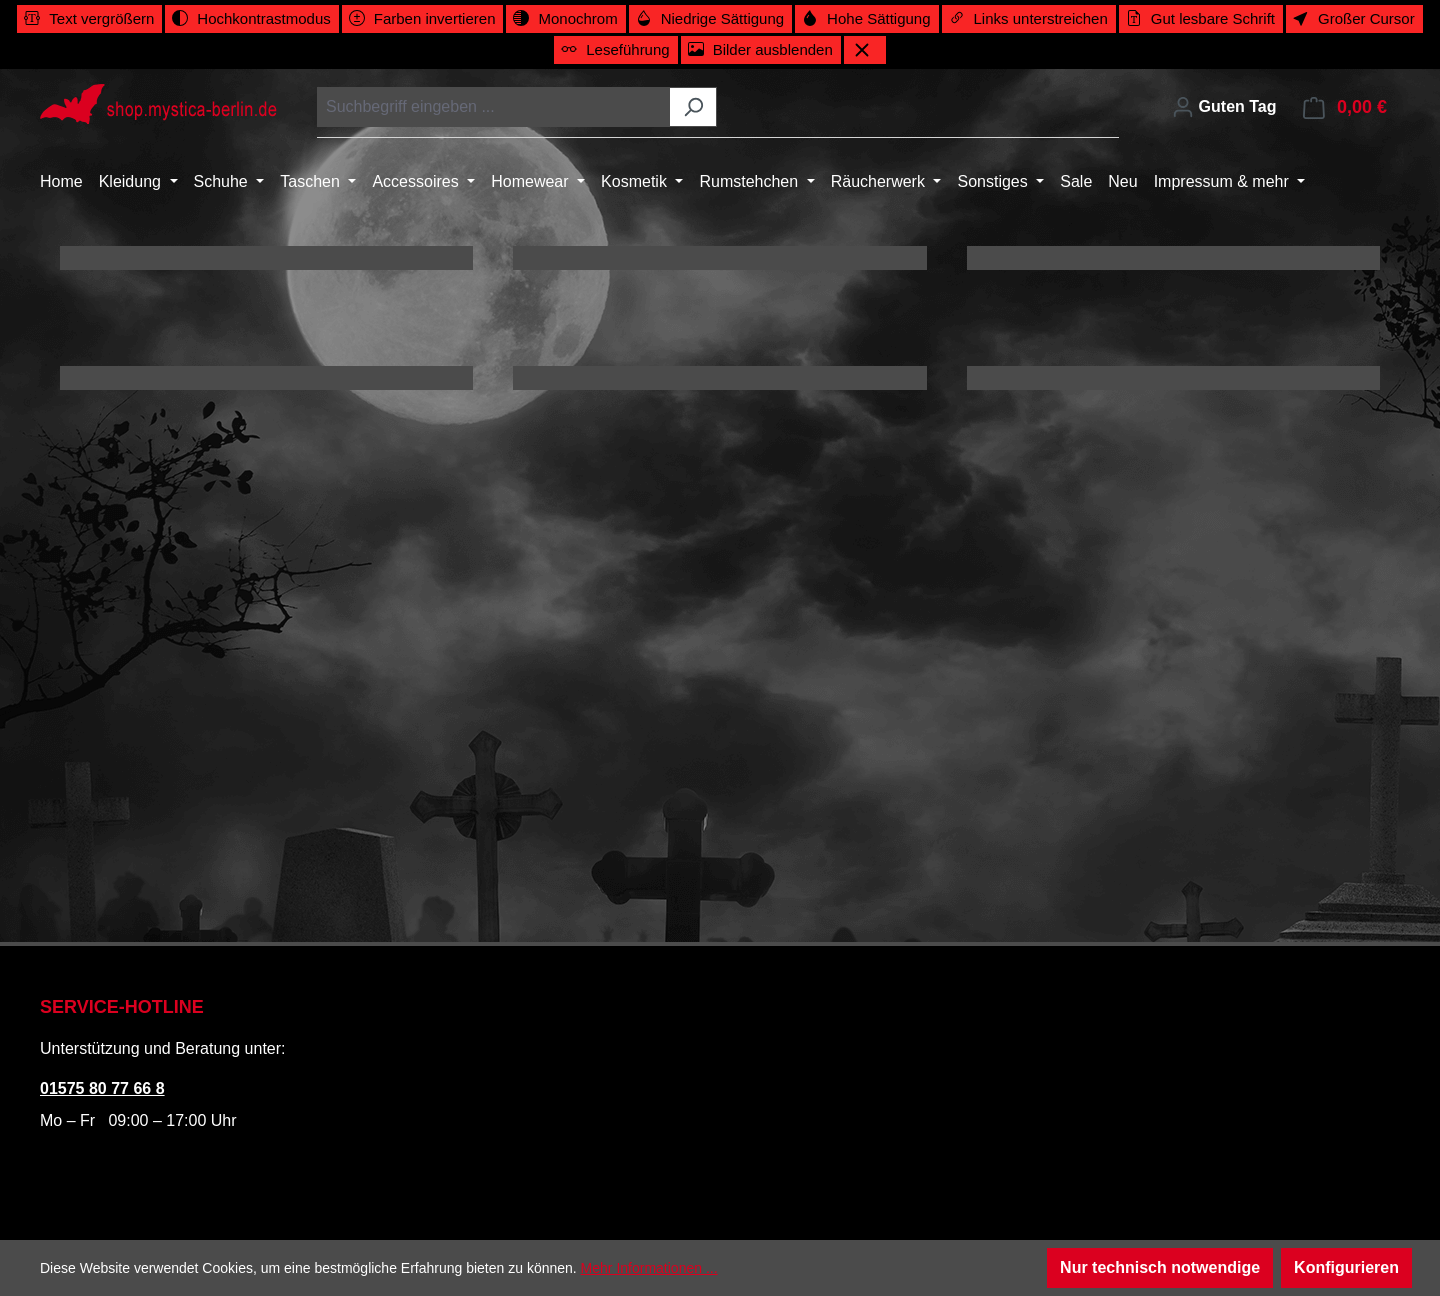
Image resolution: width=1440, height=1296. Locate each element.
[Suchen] (693, 107)
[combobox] (494, 107)
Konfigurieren (1346, 1267)
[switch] (89, 19)
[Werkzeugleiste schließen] (865, 50)
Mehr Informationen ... (649, 1268)
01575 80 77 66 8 (102, 1088)
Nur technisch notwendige (1160, 1267)
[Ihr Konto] (1224, 107)
